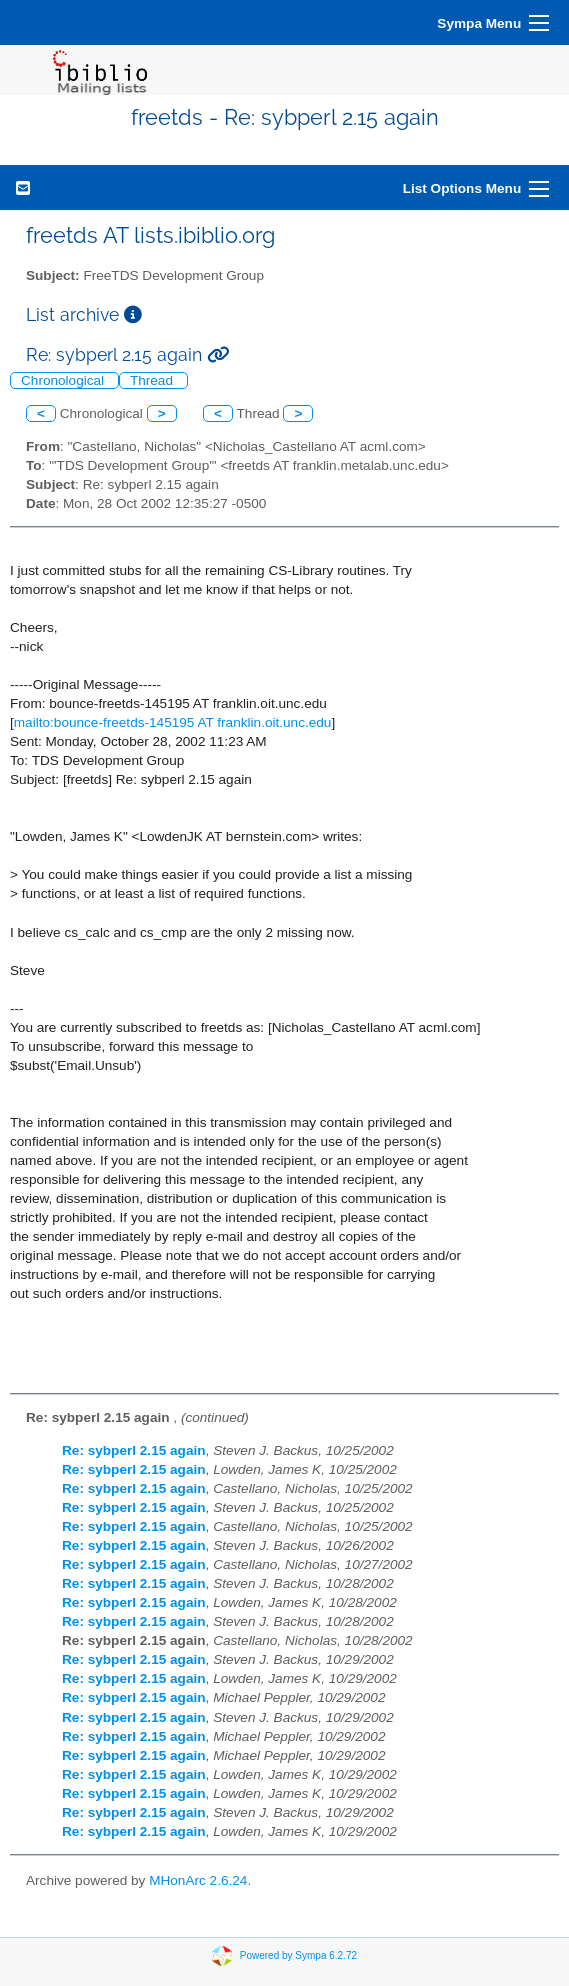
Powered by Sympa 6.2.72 (298, 1955)
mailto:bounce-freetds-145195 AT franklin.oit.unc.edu (173, 722)
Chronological (64, 380)
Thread (153, 380)
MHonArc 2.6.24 (198, 1880)
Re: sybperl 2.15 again (134, 1450)
